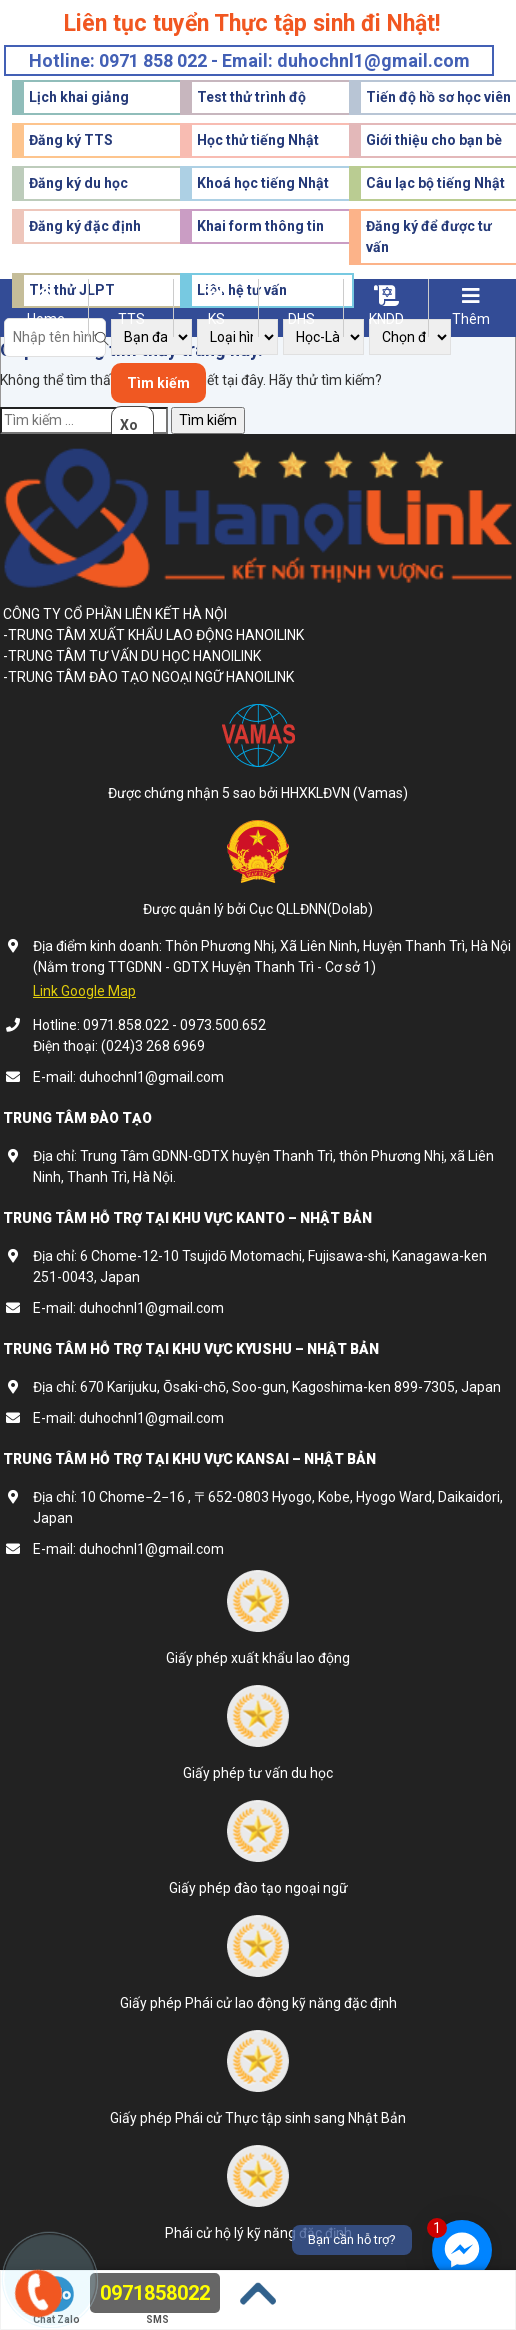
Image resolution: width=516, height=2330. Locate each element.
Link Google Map (84, 991)
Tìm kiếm (158, 383)
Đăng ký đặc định (85, 226)
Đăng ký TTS (71, 140)
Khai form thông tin (260, 226)
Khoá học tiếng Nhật (263, 183)
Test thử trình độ (251, 97)
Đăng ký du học (78, 183)
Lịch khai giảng (79, 97)
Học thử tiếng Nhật (258, 140)
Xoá (129, 431)
